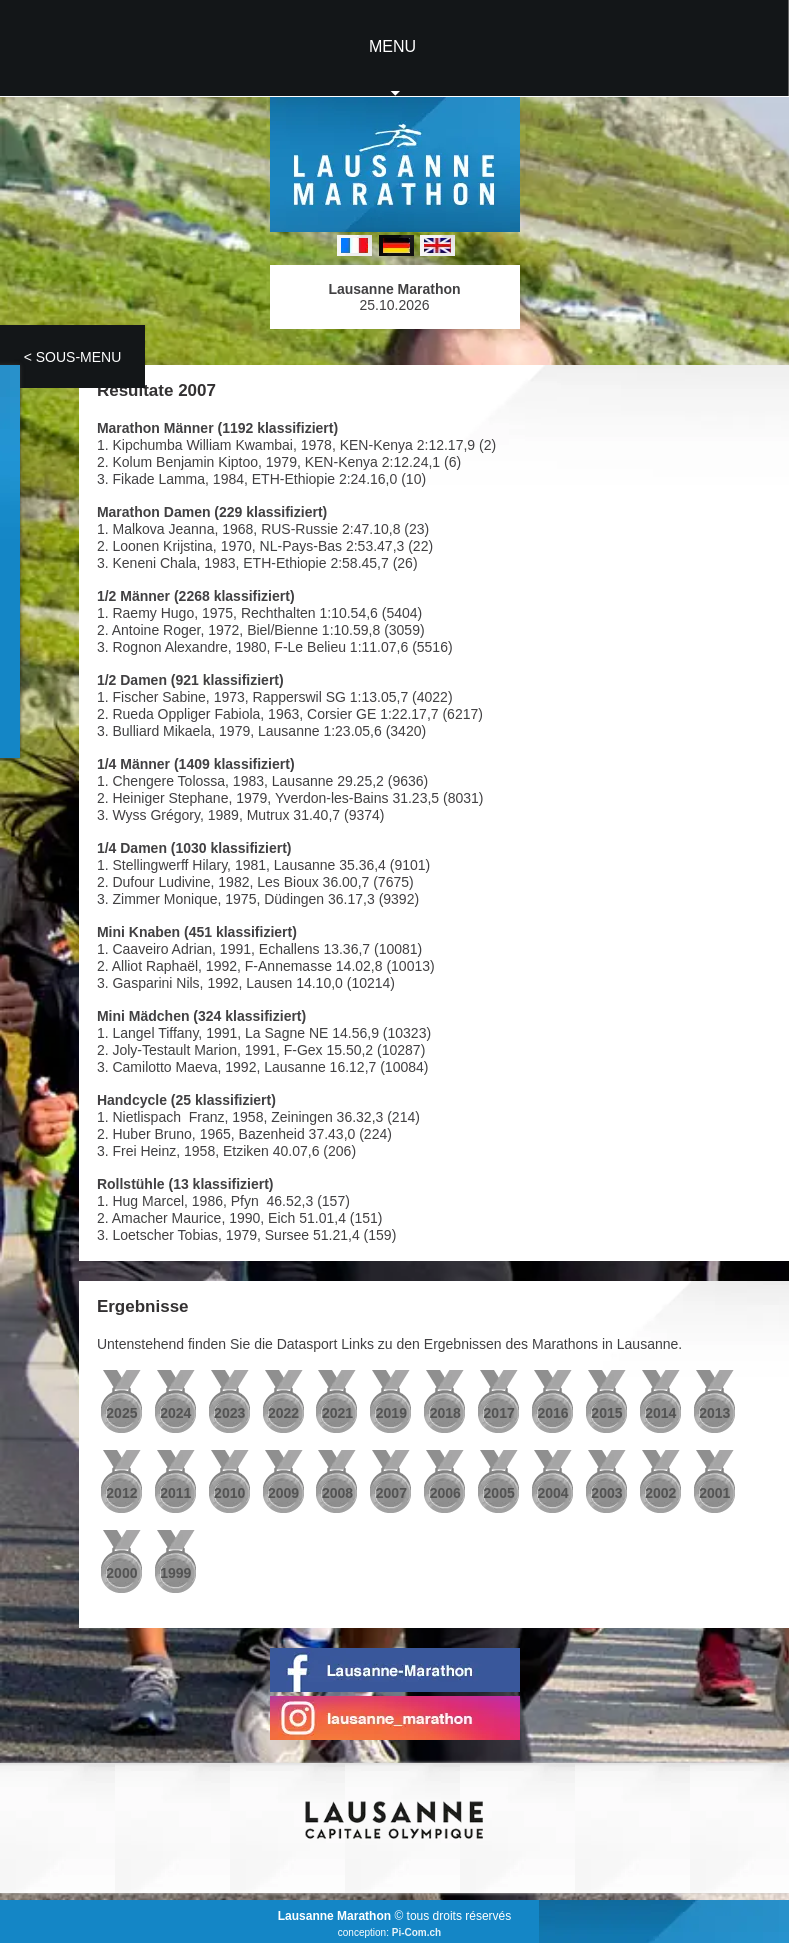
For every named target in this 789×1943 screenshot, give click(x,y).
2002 (660, 1493)
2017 (499, 1413)
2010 (229, 1493)
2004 (552, 1493)
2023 (229, 1413)
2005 (499, 1493)
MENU (392, 46)
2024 (175, 1413)
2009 (283, 1493)
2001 (714, 1493)
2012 (121, 1493)
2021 (337, 1413)
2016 (552, 1413)
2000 (121, 1573)
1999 (175, 1573)
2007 (391, 1493)
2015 (606, 1413)
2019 (391, 1413)
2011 (175, 1493)
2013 (714, 1413)
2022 (283, 1413)
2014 (660, 1413)
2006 (445, 1493)
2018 (445, 1413)
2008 (337, 1493)
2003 (606, 1493)
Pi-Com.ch (416, 1932)
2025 (121, 1413)
